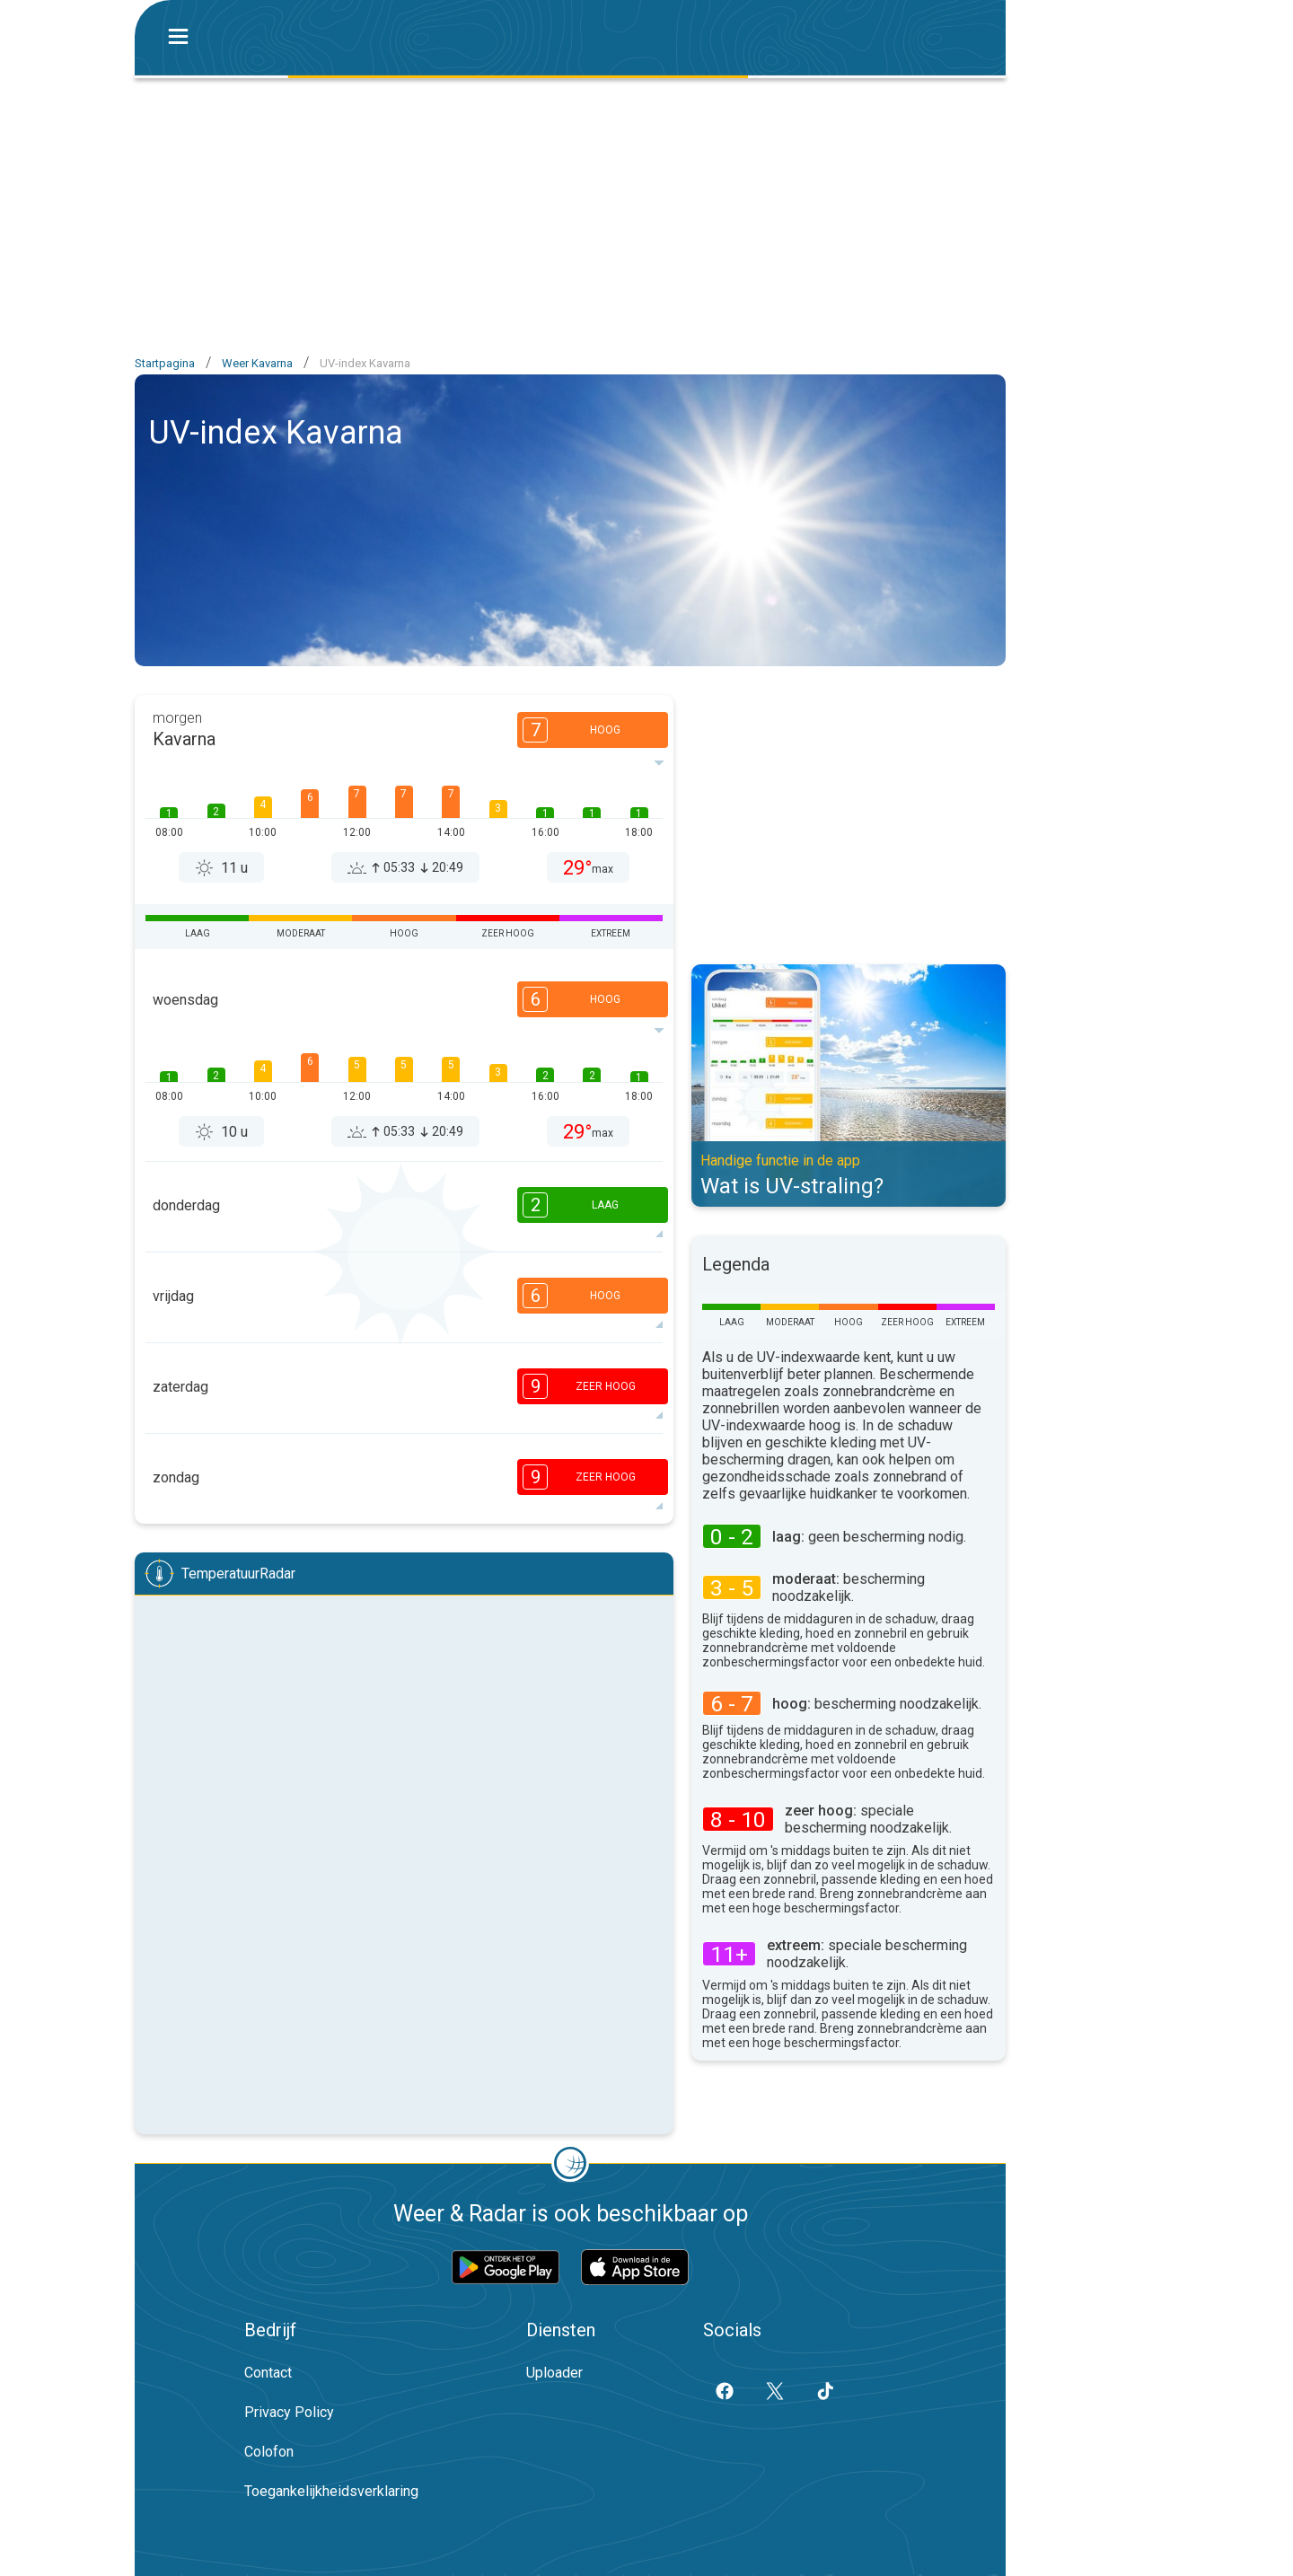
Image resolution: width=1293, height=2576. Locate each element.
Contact (268, 2372)
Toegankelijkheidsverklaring (331, 2491)
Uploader (554, 2372)
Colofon (269, 2451)
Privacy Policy (289, 2412)
